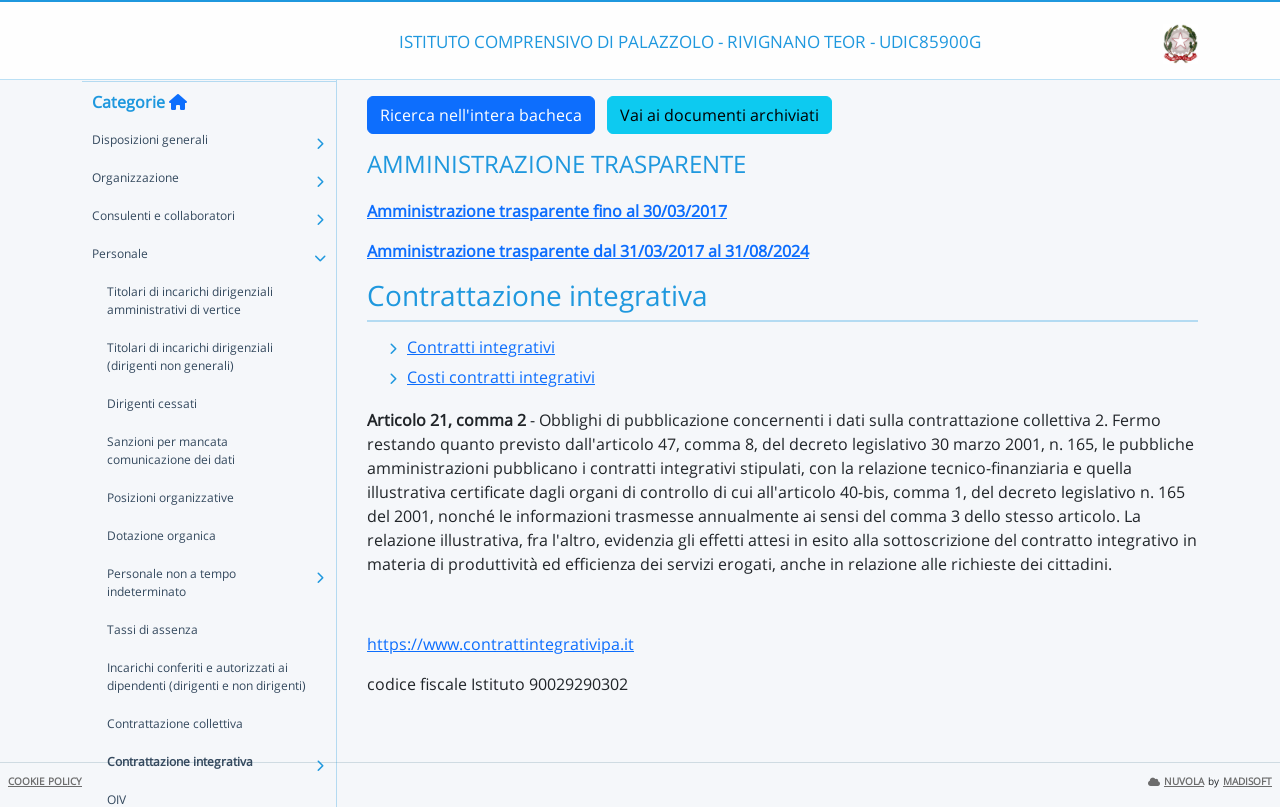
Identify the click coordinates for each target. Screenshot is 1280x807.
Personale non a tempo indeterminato (171, 621)
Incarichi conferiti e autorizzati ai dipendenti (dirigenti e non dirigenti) (206, 715)
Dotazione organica (161, 574)
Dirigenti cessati (152, 442)
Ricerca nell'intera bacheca (481, 115)
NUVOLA (1176, 781)
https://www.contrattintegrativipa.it (500, 644)
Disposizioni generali (150, 178)
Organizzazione (135, 216)
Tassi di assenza (152, 668)
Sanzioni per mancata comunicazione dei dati (171, 489)
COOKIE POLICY (45, 781)
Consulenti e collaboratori (163, 254)
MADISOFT (1247, 781)
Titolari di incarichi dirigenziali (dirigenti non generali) (190, 395)
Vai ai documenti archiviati (719, 115)
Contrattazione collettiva (175, 762)
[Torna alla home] (178, 141)
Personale (120, 292)
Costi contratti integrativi (501, 377)
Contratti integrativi (481, 347)
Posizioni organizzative (170, 536)
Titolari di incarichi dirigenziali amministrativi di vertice (190, 339)
